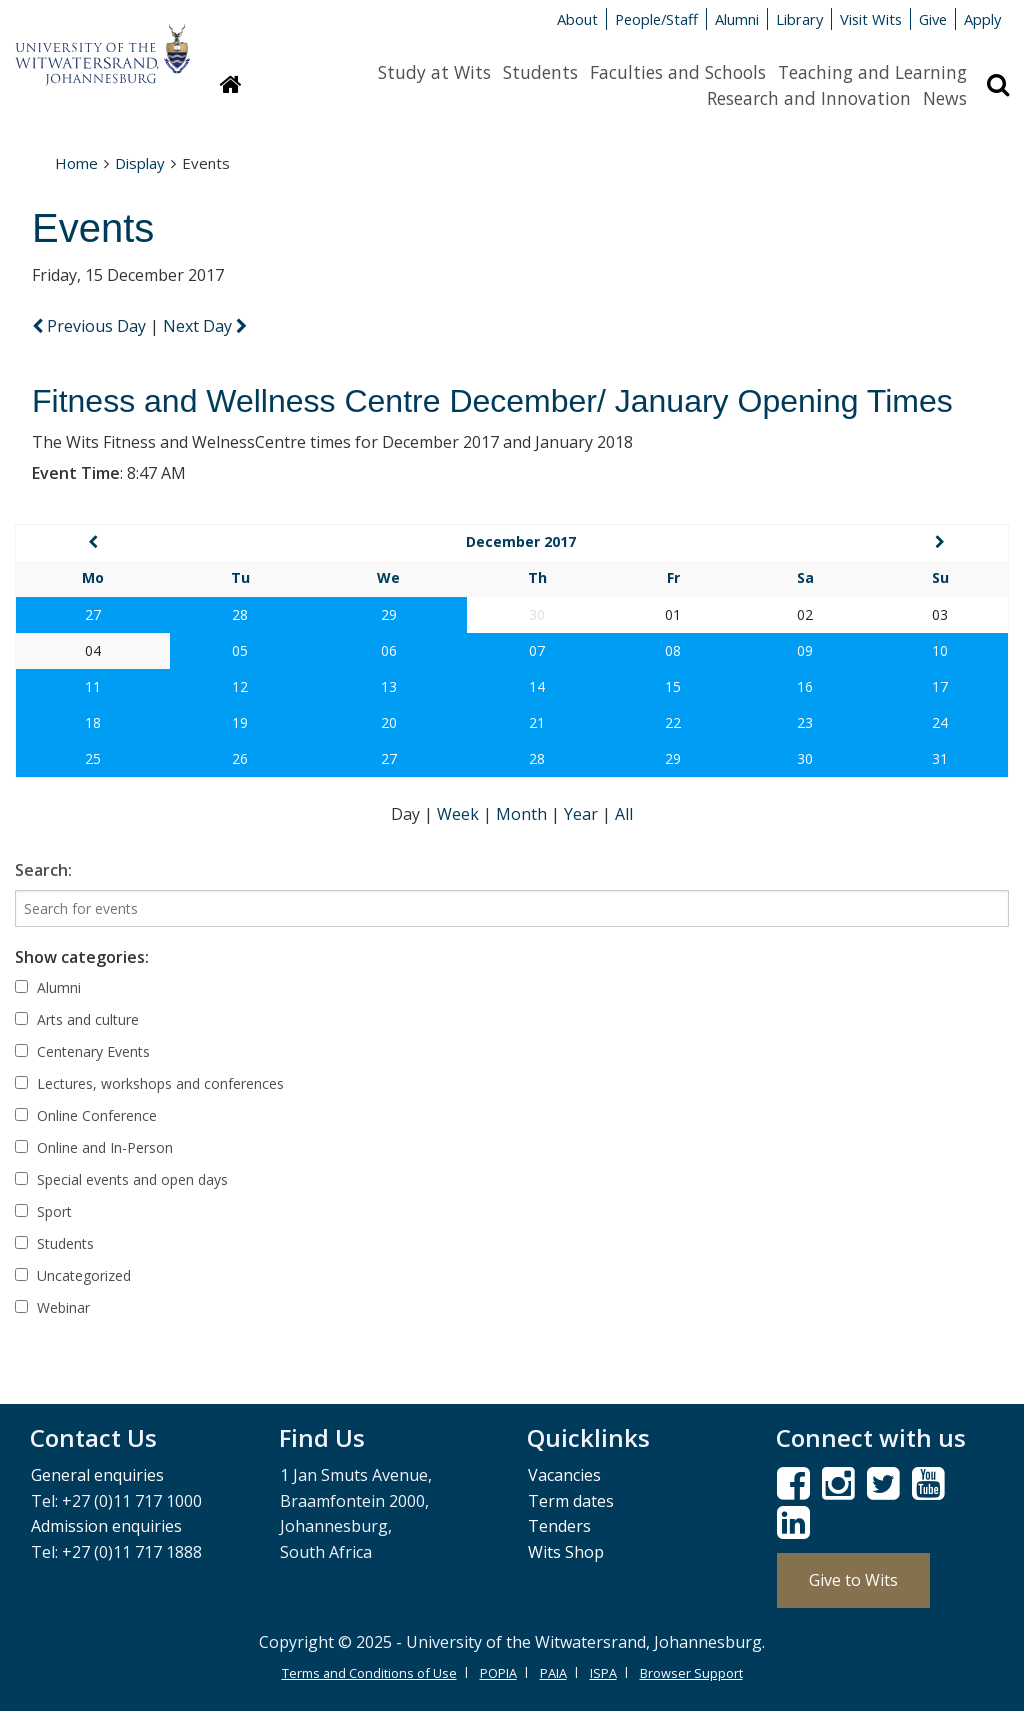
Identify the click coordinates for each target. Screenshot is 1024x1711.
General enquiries (97, 1475)
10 (940, 650)
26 (240, 758)
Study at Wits (434, 72)
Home (76, 163)
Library (799, 19)
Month (523, 814)
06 (389, 650)
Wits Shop (566, 1552)
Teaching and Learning (872, 72)
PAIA (553, 1673)
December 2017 (521, 541)
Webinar (52, 1307)
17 (940, 686)
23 (805, 722)
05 (240, 650)
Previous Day (91, 326)
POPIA (498, 1673)
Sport (43, 1211)
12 (240, 686)
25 (93, 758)
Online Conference (86, 1115)
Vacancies (564, 1475)
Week (460, 814)
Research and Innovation (809, 98)
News (945, 98)
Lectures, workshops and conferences (149, 1083)
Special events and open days (121, 1179)
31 (940, 758)
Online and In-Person (94, 1147)
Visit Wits (871, 19)
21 (537, 722)
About (577, 19)
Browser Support (691, 1673)
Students (540, 72)
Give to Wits (853, 1580)
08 (673, 650)
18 (93, 722)
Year (583, 814)
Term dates (571, 1501)
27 (93, 614)
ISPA (603, 1673)
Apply (982, 19)
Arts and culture (77, 1019)
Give (933, 19)
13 (389, 686)
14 (537, 686)
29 (389, 614)
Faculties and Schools (678, 72)
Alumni (737, 19)
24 (940, 722)
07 (537, 650)
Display (140, 163)
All (624, 814)
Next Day (205, 326)
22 (673, 722)
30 (805, 758)
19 (240, 722)
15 (673, 686)
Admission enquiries (106, 1526)
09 (805, 650)
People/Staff (656, 19)
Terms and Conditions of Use (369, 1673)
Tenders (559, 1526)
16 (805, 686)
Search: (43, 870)
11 (93, 686)
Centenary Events (82, 1051)
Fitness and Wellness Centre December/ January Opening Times (492, 401)
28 (240, 614)
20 (389, 722)
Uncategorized (73, 1275)
